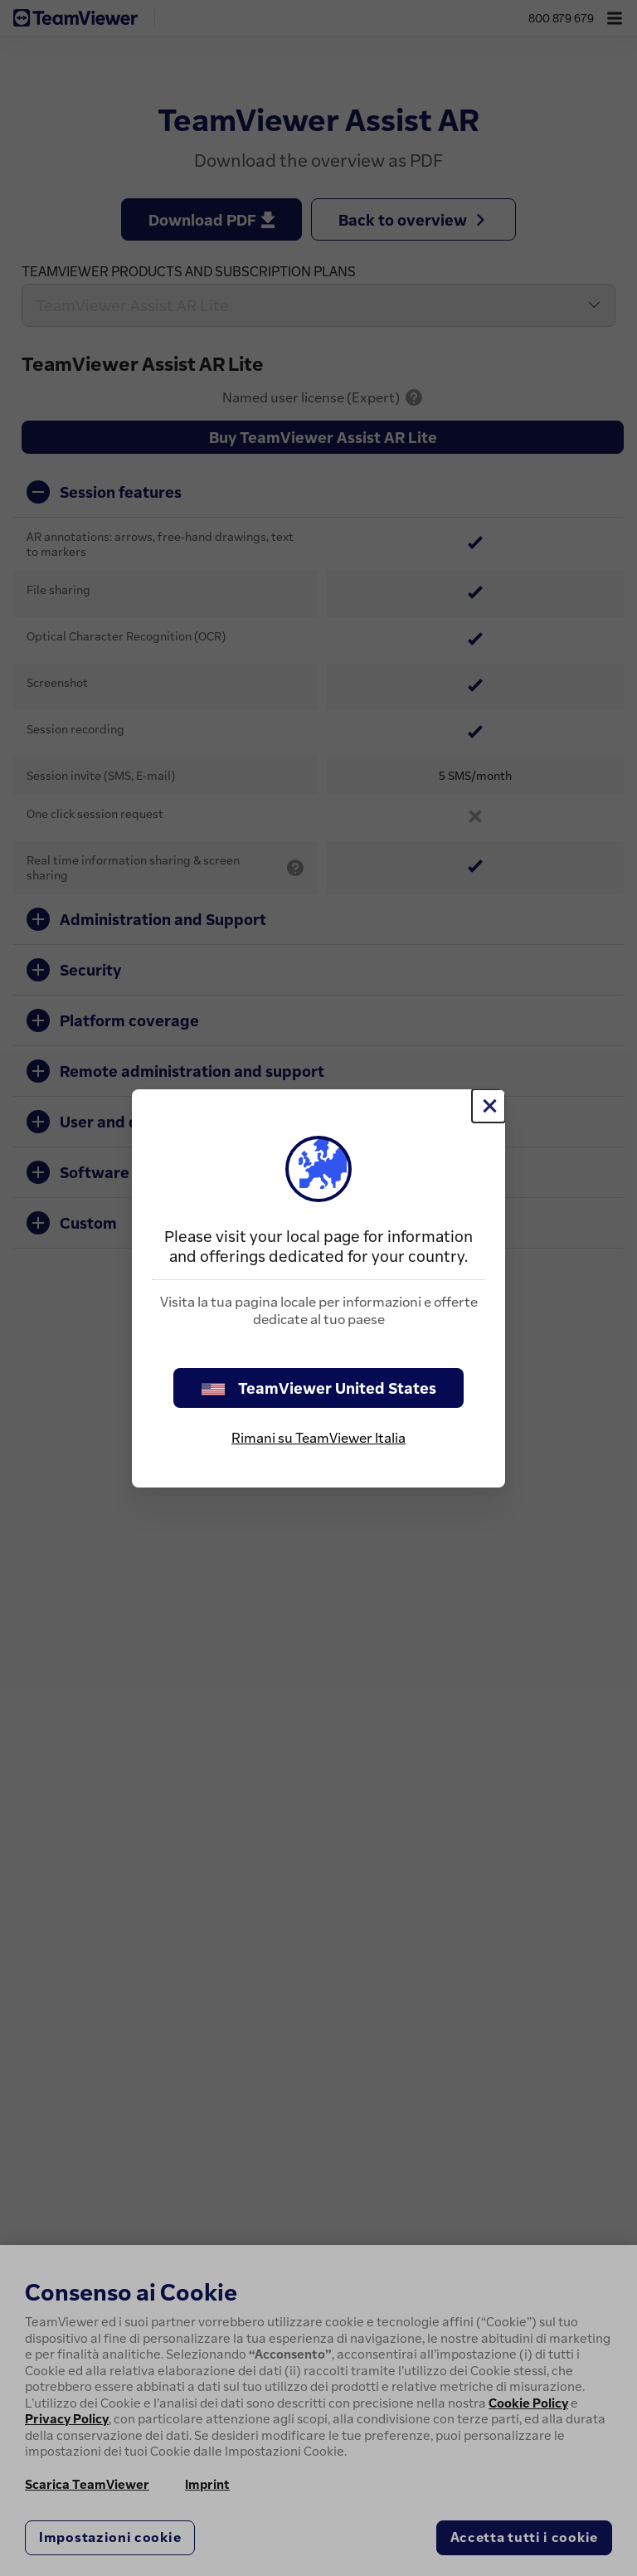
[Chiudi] (488, 1105)
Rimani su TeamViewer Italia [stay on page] (318, 1438)
